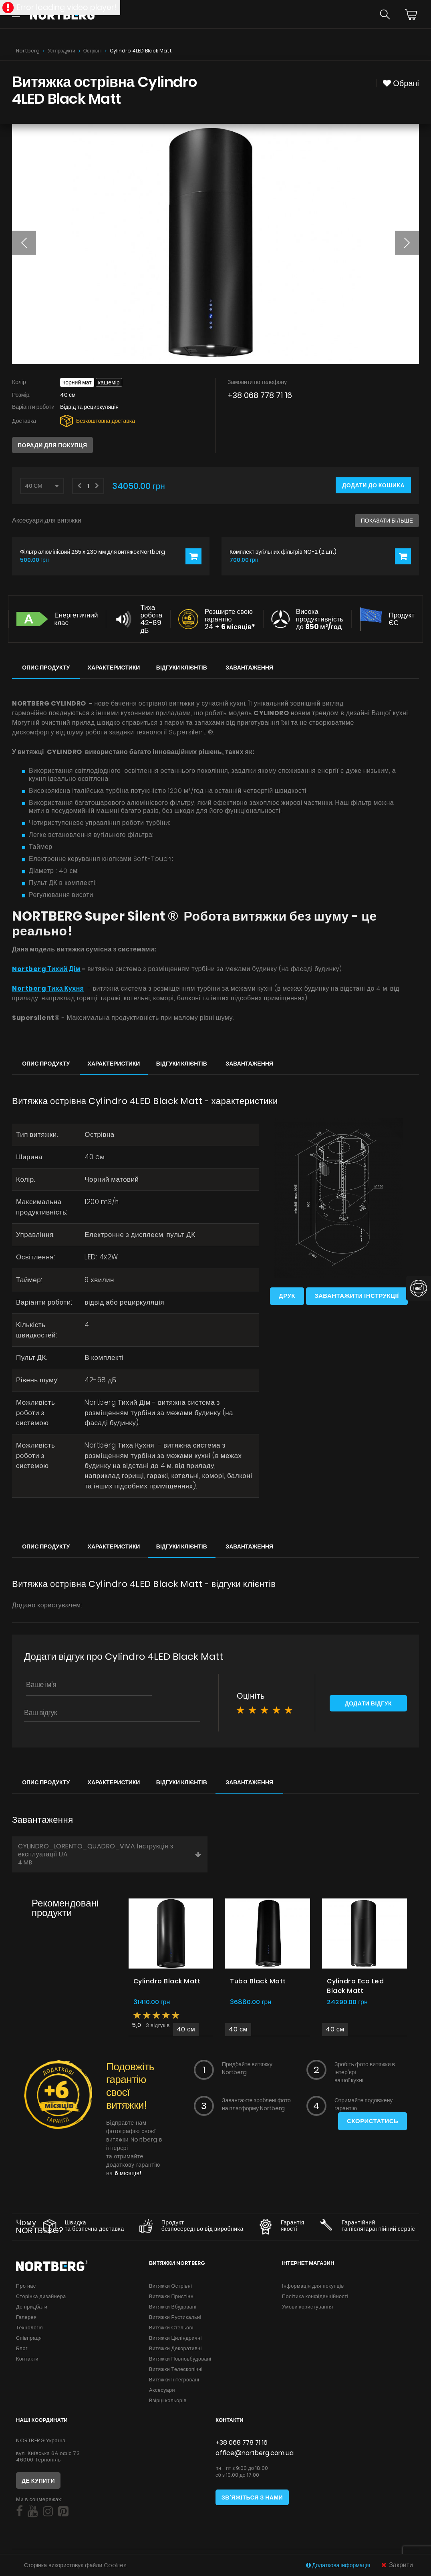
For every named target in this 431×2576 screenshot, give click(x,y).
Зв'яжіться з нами (252, 2499)
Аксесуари (162, 2391)
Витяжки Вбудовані (173, 2308)
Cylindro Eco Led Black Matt (355, 1987)
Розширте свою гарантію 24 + (230, 619)
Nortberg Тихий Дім (46, 968)
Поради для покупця (52, 445)
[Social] (19, 2513)
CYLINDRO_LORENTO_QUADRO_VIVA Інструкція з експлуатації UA (109, 1855)
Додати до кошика (373, 485)
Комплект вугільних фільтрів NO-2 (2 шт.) (283, 552)
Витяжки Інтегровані (174, 2381)
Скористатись (372, 2123)
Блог (22, 2350)
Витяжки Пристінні (172, 2297)
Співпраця (29, 2339)
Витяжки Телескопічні (176, 2370)
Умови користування (307, 2308)
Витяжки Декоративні (175, 2350)
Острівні (92, 50)
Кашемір (109, 382)
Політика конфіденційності (315, 2297)
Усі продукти (61, 50)
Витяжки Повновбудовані (180, 2360)
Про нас (26, 2287)
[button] (24, 243)
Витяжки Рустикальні (175, 2318)
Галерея (26, 2318)
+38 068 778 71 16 (260, 395)
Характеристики (114, 668)
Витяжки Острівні (170, 2287)
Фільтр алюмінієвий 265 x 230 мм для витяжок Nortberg (92, 552)
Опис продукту (46, 668)
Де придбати (31, 2308)
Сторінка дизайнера (41, 2297)
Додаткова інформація (338, 2565)
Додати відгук (368, 1706)
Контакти (27, 2360)
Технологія (29, 2329)
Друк (286, 1296)
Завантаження (249, 668)
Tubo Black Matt (258, 1982)
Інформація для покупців (313, 2287)
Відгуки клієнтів (181, 668)
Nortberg (28, 50)
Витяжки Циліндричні (175, 2339)
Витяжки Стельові (171, 2329)
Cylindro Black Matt (167, 1982)
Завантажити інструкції (356, 1296)
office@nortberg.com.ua (255, 2454)
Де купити (38, 2482)
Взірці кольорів (168, 2402)
